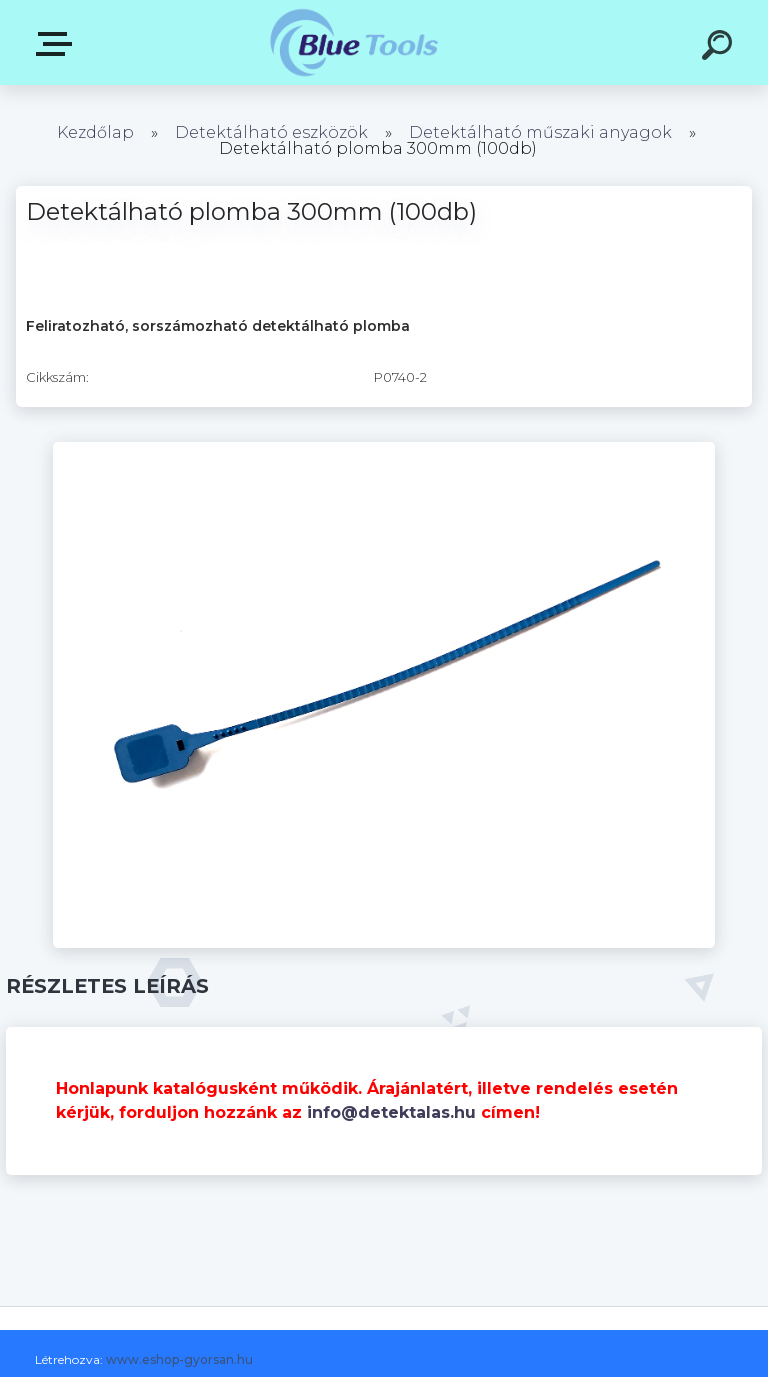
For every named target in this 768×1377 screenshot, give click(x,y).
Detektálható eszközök (271, 132)
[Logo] (354, 42)
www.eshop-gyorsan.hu (179, 1359)
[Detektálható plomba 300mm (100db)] (384, 449)
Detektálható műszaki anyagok (540, 132)
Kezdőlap (95, 132)
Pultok (58, 44)
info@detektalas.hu (391, 1112)
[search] (720, 48)
